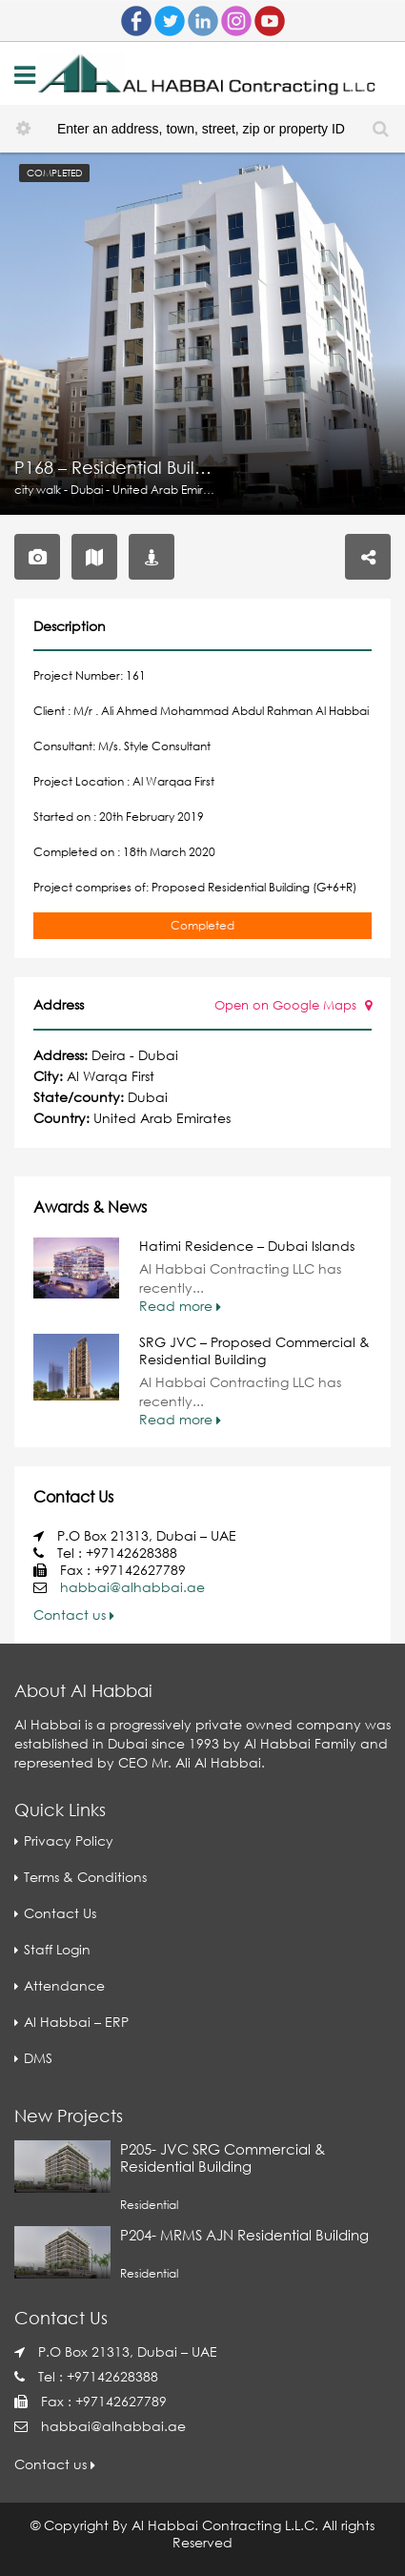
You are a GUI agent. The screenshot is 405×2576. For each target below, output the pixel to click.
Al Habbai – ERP (76, 2022)
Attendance (64, 1985)
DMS (38, 2058)
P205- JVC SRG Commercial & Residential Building (222, 2157)
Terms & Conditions (85, 1877)
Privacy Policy (68, 1840)
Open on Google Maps (293, 1004)
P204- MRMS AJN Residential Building (244, 2234)
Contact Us (60, 1913)
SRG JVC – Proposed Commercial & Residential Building (254, 1350)
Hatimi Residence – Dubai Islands (246, 1245)
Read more (180, 1306)
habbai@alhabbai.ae (132, 1587)
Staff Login (57, 1949)
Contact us (73, 1614)
